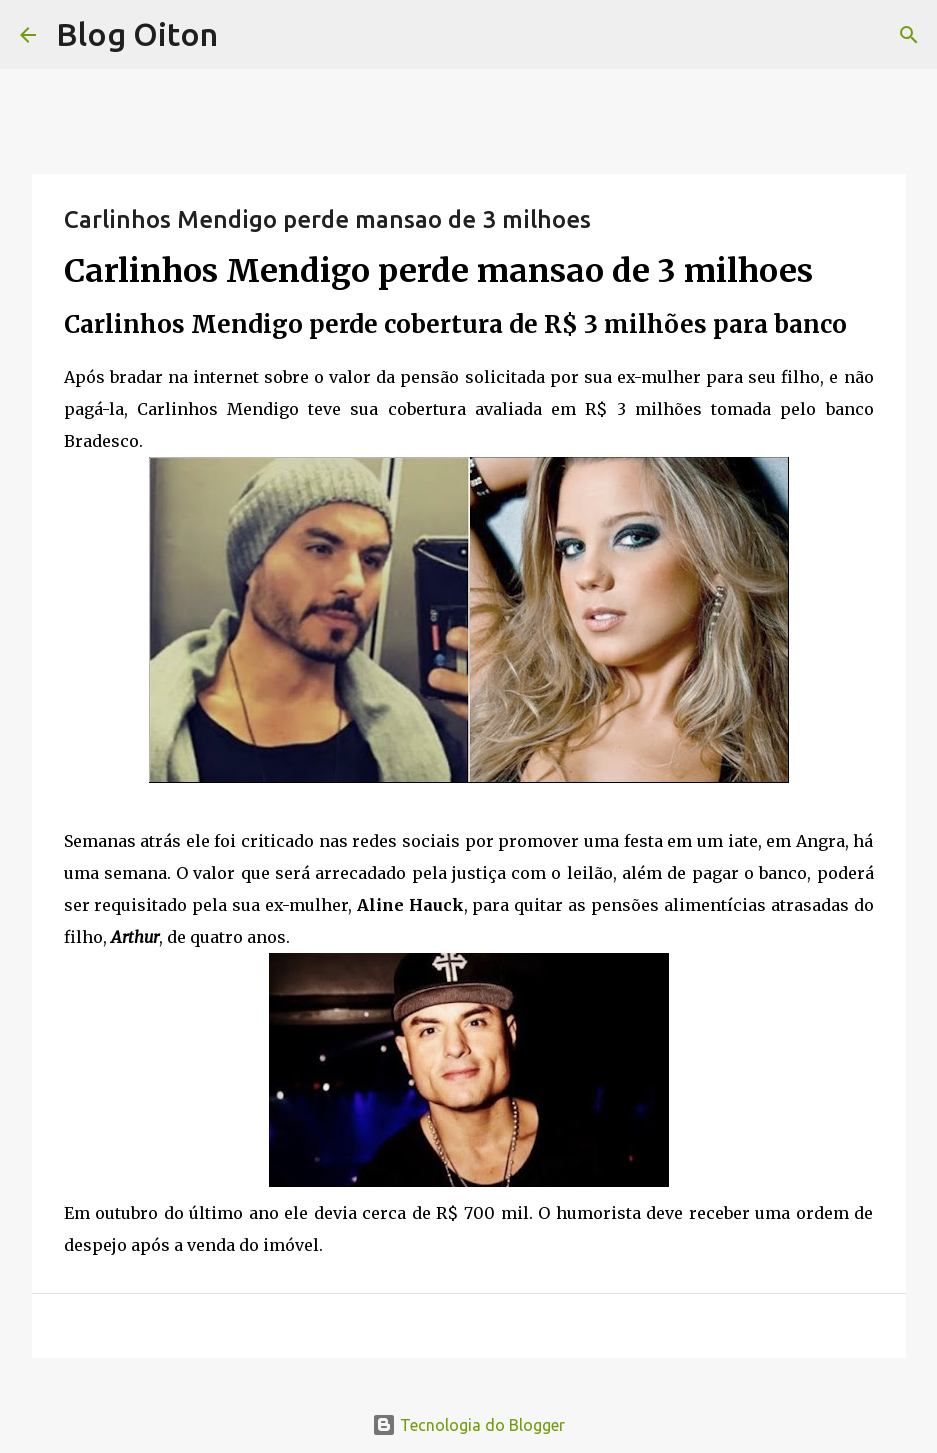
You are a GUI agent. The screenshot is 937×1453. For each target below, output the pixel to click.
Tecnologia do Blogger (468, 1425)
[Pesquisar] (909, 35)
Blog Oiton (137, 34)
